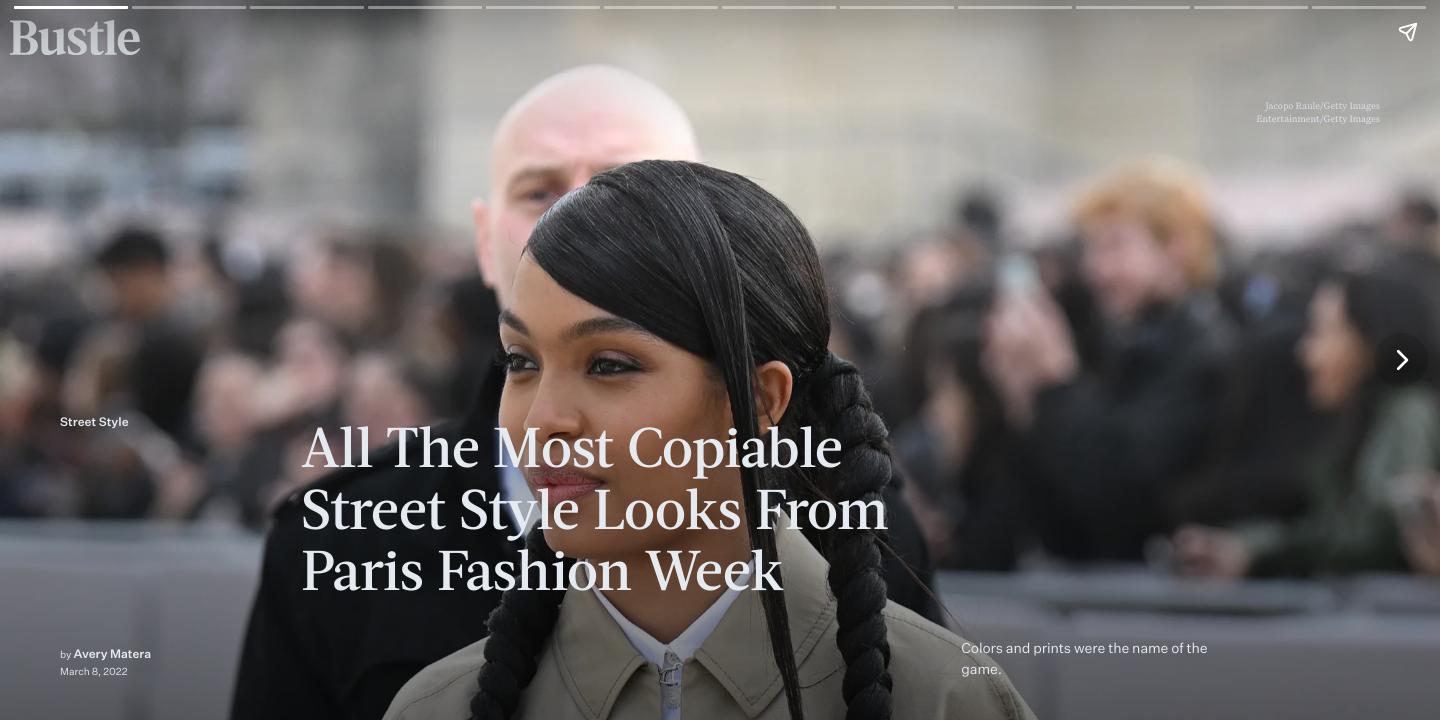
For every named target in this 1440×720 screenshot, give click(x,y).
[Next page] (1401, 360)
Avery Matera (113, 653)
